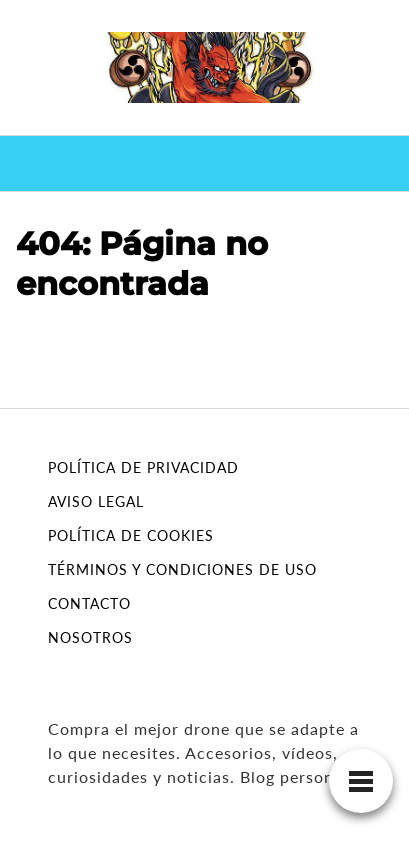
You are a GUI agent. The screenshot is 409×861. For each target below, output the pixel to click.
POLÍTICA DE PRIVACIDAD (143, 467)
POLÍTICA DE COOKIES (131, 535)
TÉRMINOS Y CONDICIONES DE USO (182, 569)
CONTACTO (89, 603)
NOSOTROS (90, 637)
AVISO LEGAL (96, 501)
